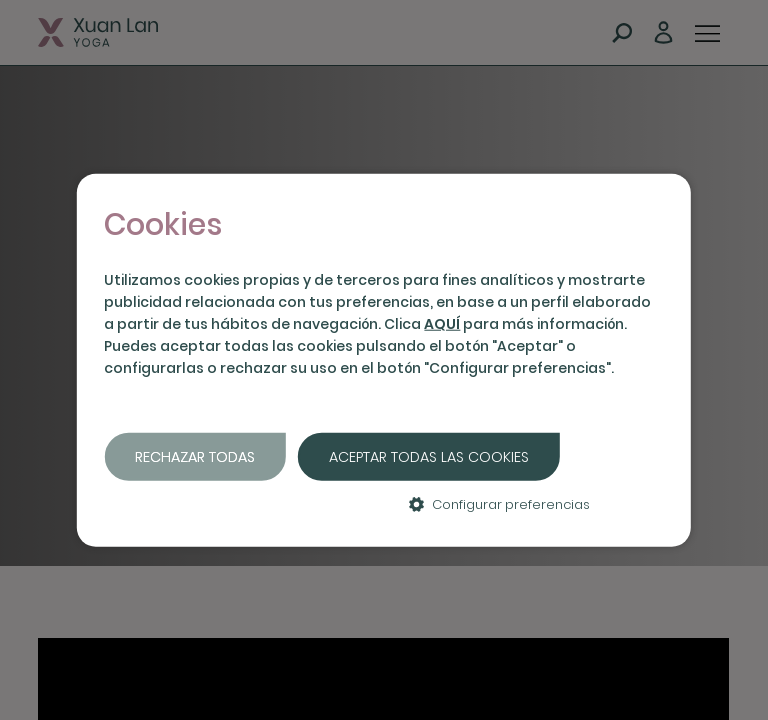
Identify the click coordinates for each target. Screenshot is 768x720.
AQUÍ (442, 324)
